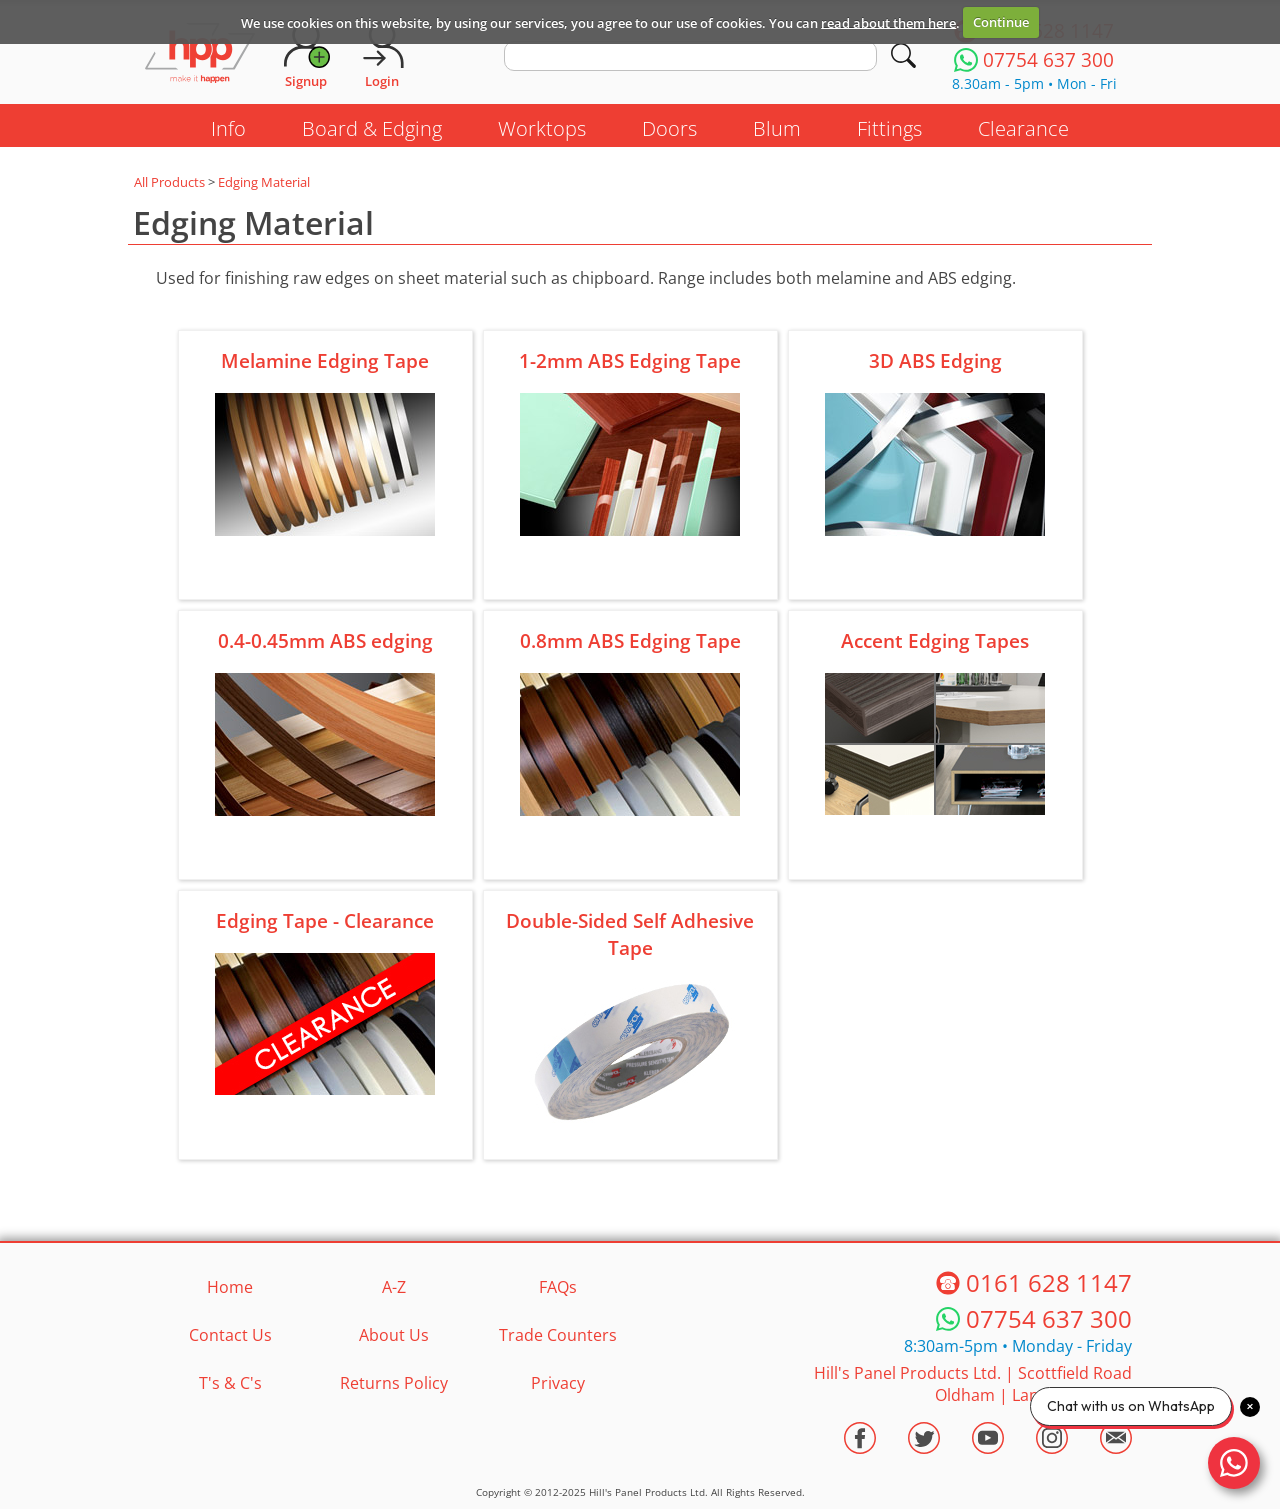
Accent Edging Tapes (935, 640)
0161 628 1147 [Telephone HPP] (1049, 1282)
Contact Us (230, 1335)
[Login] (382, 55)
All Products (169, 182)
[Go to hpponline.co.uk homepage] (200, 55)
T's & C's (230, 1383)
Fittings (889, 128)
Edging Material (264, 182)
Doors (669, 128)
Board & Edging (372, 128)
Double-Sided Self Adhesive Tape (630, 934)
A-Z (394, 1287)
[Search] (903, 55)
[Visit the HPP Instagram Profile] (1052, 1438)
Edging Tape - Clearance (325, 920)
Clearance (1023, 128)
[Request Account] (306, 55)
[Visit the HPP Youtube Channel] (988, 1438)
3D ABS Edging (935, 360)
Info (228, 128)
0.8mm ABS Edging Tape (630, 640)
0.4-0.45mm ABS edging (325, 640)
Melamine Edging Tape (325, 360)
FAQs (558, 1287)
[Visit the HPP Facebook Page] (860, 1438)
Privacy (558, 1383)
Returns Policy (394, 1383)
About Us (394, 1335)
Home (230, 1287)
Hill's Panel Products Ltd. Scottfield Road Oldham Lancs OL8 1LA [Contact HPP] (973, 1384)
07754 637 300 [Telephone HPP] (1049, 1318)
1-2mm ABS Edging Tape (630, 360)
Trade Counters (558, 1335)
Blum (777, 128)
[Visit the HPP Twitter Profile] (924, 1438)
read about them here (888, 22)
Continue (1001, 22)
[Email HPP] (1116, 1438)
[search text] (690, 56)
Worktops (542, 128)
